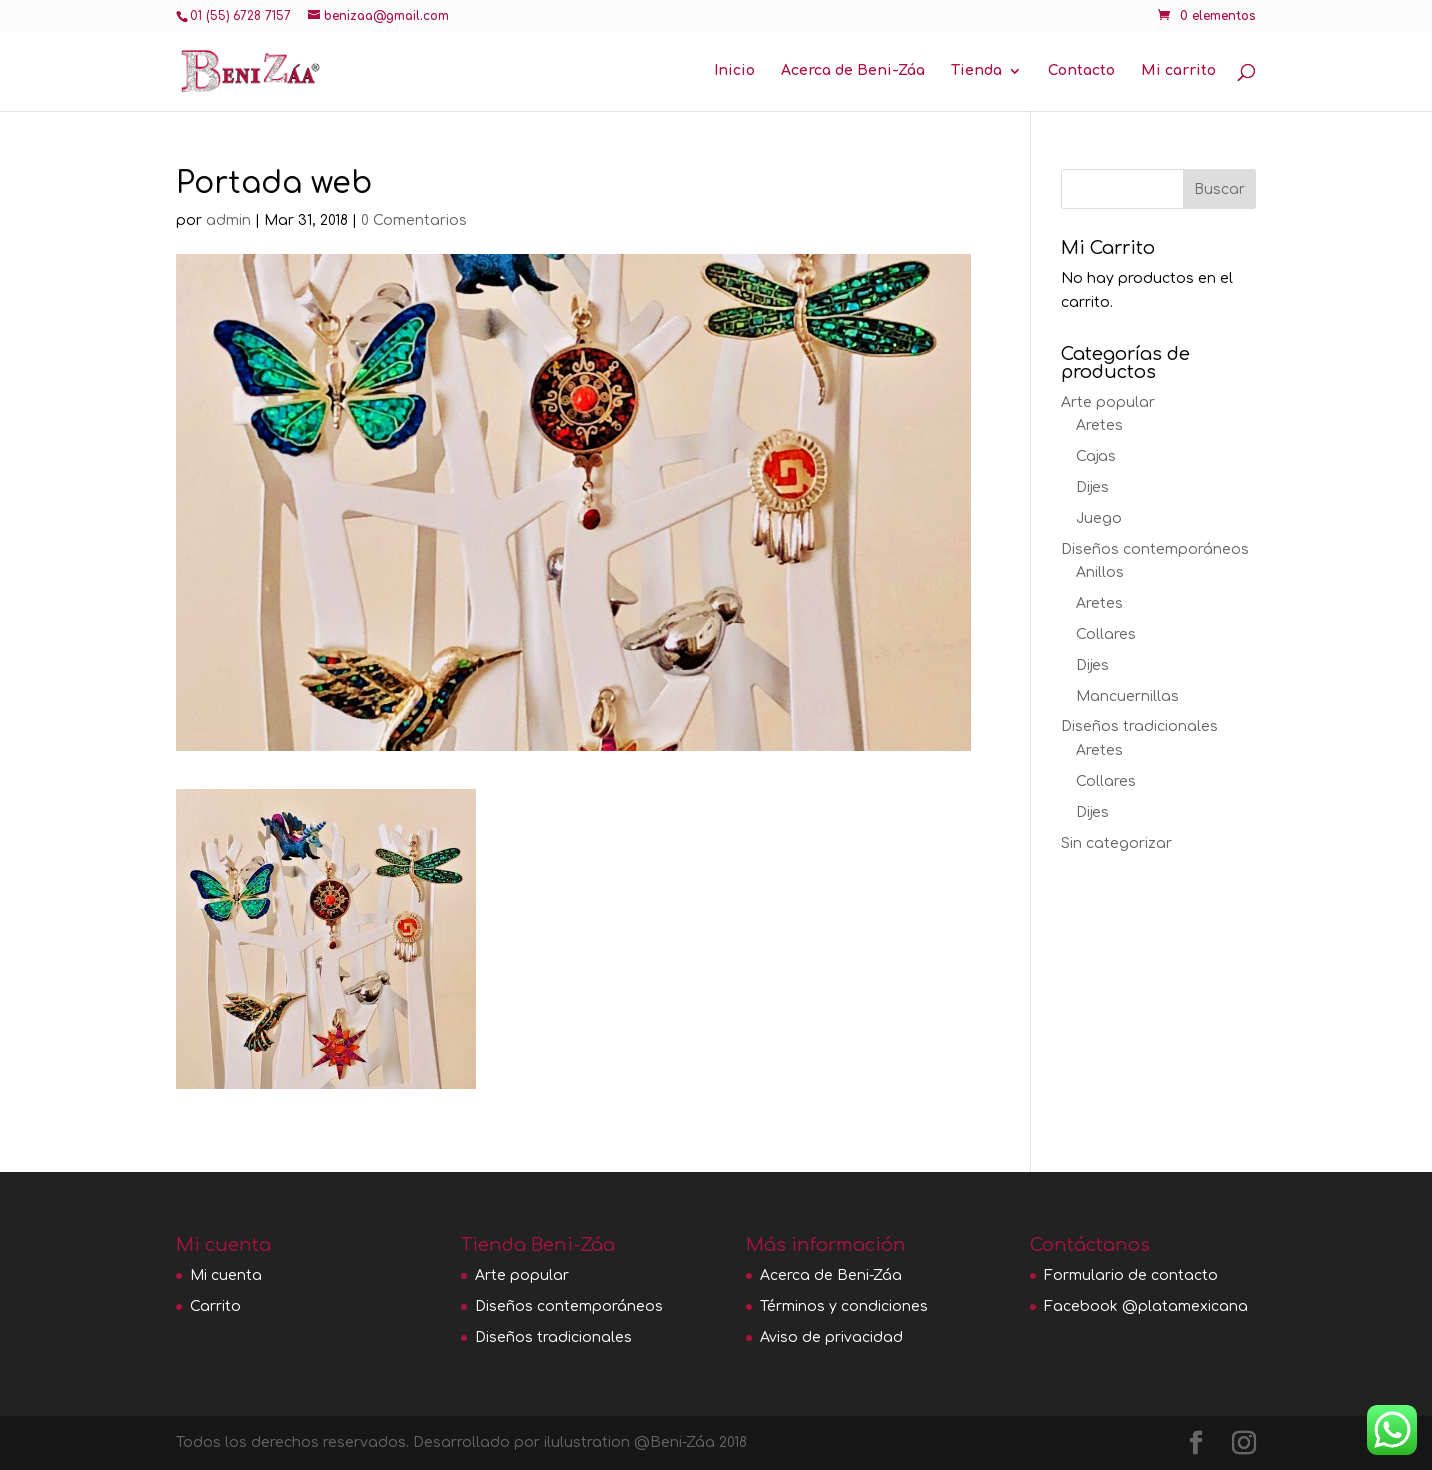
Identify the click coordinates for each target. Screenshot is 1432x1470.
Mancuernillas (1127, 696)
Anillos (1100, 572)
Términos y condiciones (844, 1306)
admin (228, 220)
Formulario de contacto (1131, 1275)
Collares (1106, 634)
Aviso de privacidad (831, 1337)
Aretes (1099, 425)
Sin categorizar (1116, 843)
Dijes (1092, 487)
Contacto (1081, 71)
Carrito (215, 1306)
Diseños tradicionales (1139, 726)
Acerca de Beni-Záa (853, 71)
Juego (1099, 518)
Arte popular (1108, 402)
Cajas (1096, 456)
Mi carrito (1178, 71)
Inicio (734, 71)
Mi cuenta (226, 1275)
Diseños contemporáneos (1155, 549)
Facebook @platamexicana (1146, 1306)
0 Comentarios (414, 220)
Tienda (976, 71)
